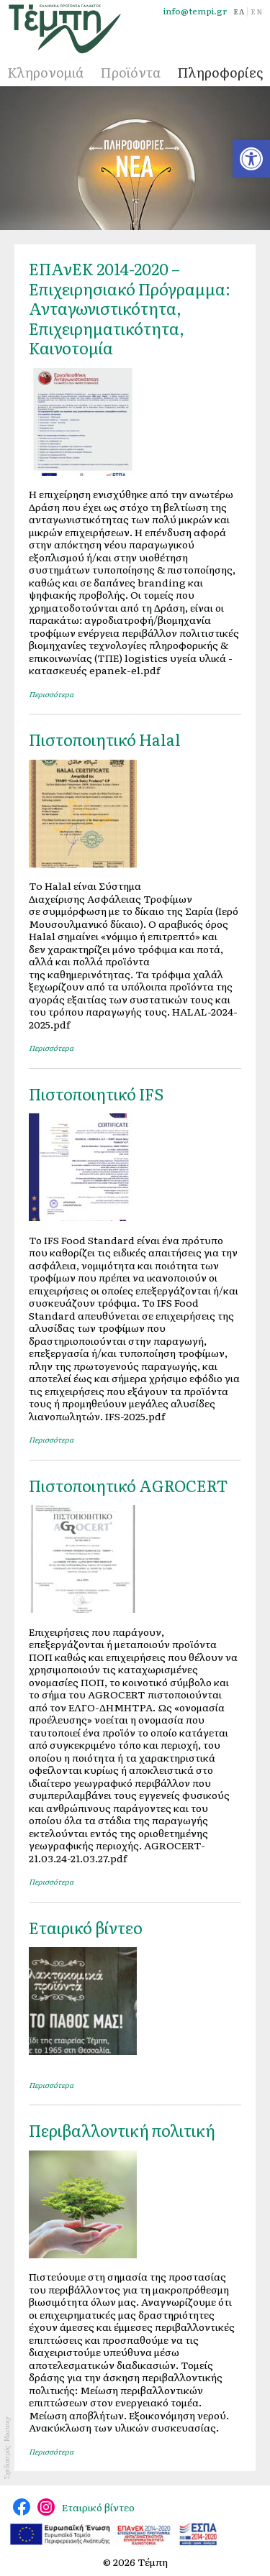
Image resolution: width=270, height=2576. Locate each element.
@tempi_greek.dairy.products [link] (46, 2507)
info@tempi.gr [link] (195, 11)
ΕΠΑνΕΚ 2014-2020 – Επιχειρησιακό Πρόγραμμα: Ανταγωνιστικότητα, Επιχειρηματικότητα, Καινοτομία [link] (129, 308)
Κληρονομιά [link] (45, 72)
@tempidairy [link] (21, 2507)
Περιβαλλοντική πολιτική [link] (122, 2130)
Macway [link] (6, 2429)
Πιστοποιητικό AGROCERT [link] (128, 1485)
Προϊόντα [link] (130, 72)
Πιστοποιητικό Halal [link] (105, 739)
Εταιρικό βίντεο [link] (86, 1927)
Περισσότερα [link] (51, 694)
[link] (251, 159)
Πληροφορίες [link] (220, 72)
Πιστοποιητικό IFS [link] (96, 1093)
